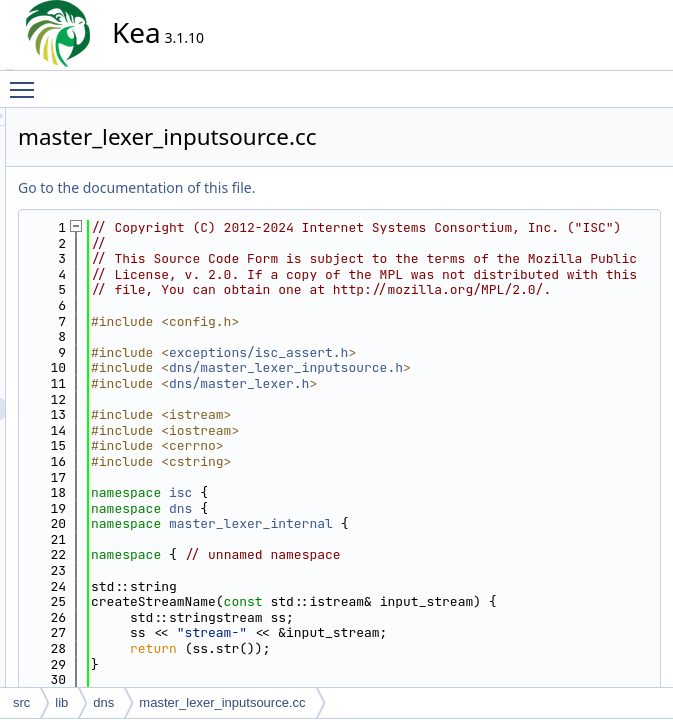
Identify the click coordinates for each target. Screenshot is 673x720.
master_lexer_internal (431, 586)
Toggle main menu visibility (27, 81)
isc (360, 554)
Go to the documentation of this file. (316, 187)
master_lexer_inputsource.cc (222, 702)
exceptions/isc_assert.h (438, 414)
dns (360, 570)
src (21, 702)
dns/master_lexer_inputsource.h (466, 430)
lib (61, 702)
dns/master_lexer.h (419, 445)
